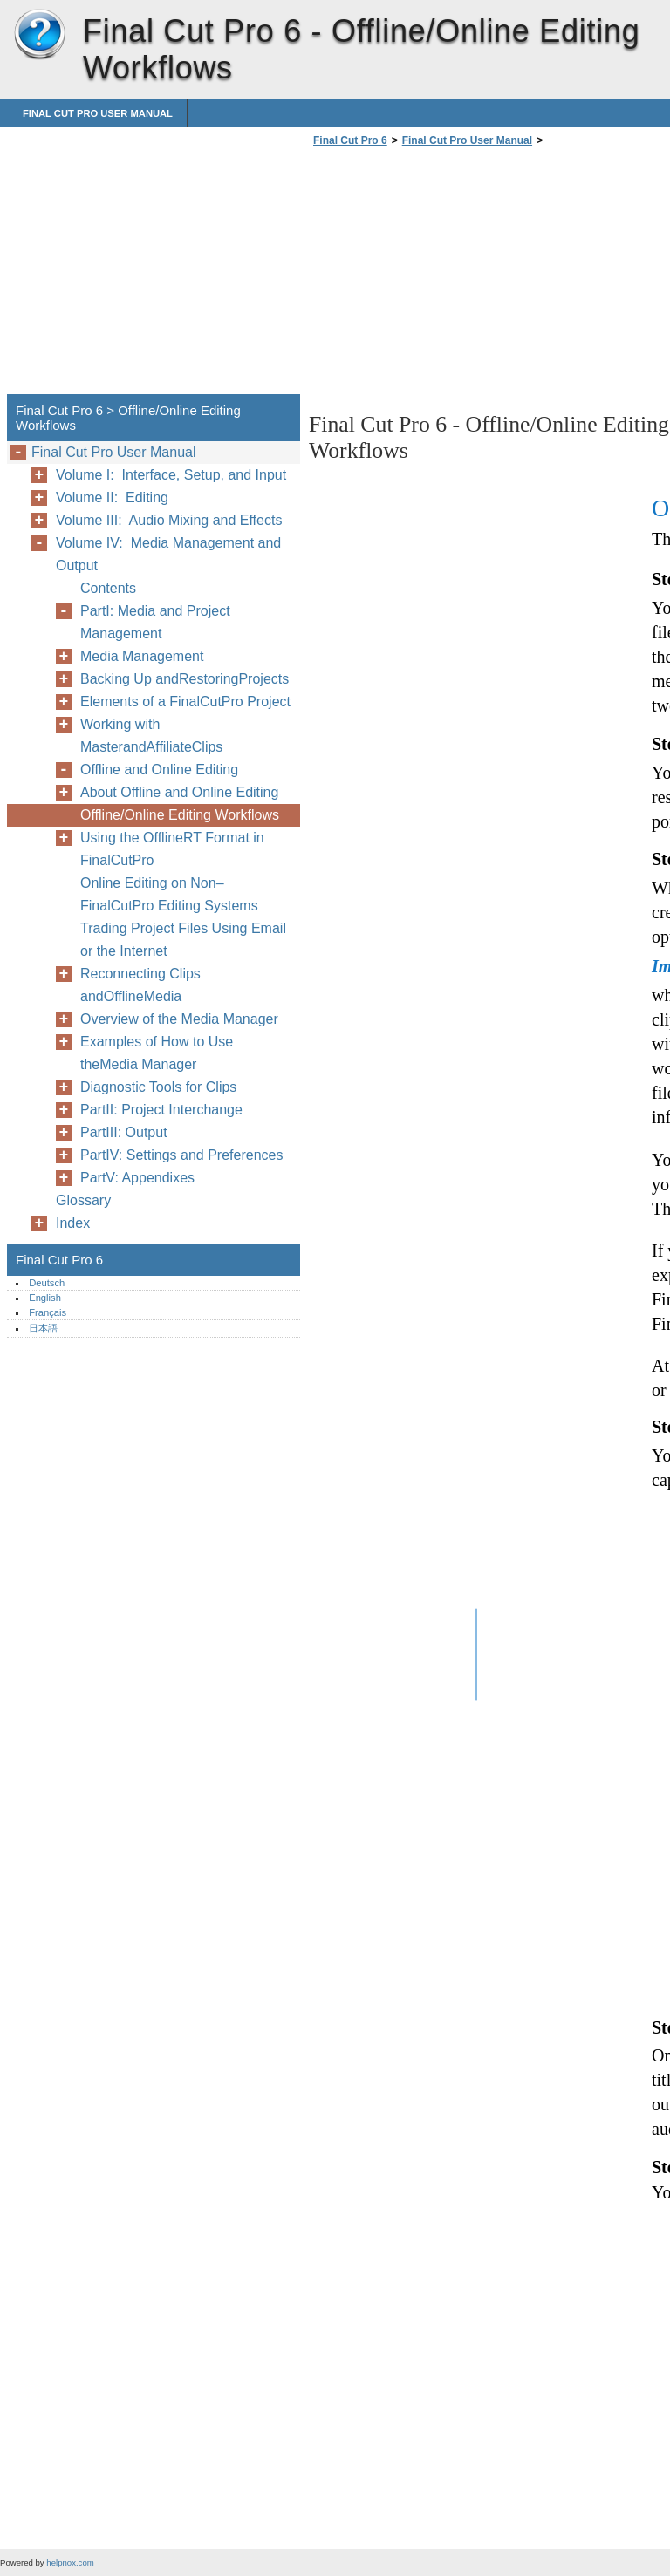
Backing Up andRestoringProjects (184, 678)
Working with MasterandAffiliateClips (151, 735)
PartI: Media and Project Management (155, 622)
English (45, 1297)
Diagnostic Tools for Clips (158, 1087)
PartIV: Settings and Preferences (181, 1155)
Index (73, 1223)
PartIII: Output (124, 1132)
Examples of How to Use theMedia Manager (156, 1053)
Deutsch (47, 1283)
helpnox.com (69, 2562)
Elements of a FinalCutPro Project (185, 701)
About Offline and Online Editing (179, 792)
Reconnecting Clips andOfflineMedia (140, 985)
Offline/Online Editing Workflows (179, 815)
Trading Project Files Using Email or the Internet (183, 939)
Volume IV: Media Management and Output (168, 554)
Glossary (83, 1200)
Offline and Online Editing (159, 769)
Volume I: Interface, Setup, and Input (171, 474)
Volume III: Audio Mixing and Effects (169, 520)
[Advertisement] (455, 275)
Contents (108, 588)
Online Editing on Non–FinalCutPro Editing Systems (169, 894)
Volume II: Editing (112, 497)
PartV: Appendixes (137, 1177)
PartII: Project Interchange (161, 1109)
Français (47, 1312)
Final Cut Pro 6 (39, 35)
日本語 (43, 1328)
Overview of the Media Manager (179, 1019)
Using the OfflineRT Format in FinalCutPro (172, 849)
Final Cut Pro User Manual (98, 113)
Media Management (141, 656)
